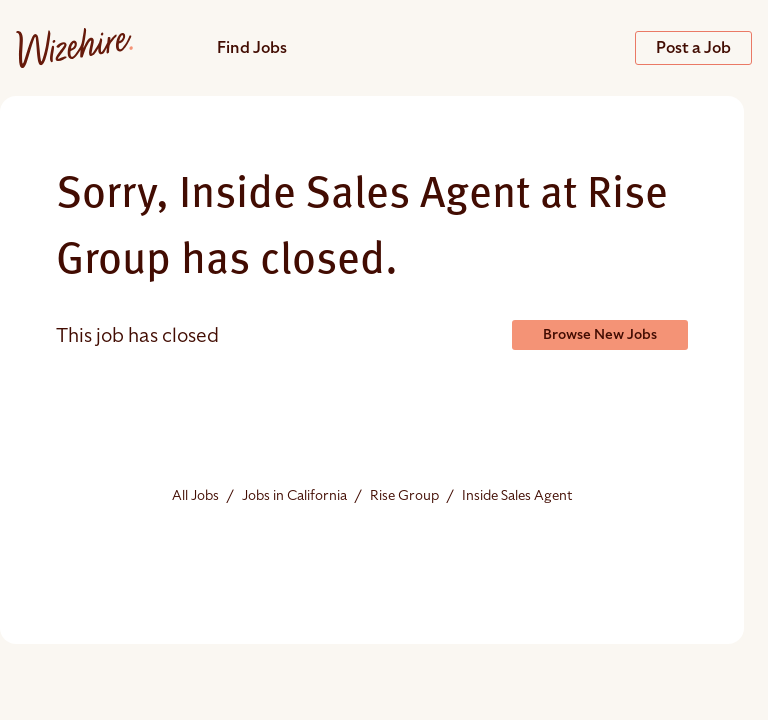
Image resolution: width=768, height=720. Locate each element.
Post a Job (693, 48)
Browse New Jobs (600, 334)
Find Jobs (252, 48)
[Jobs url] (74, 47)
